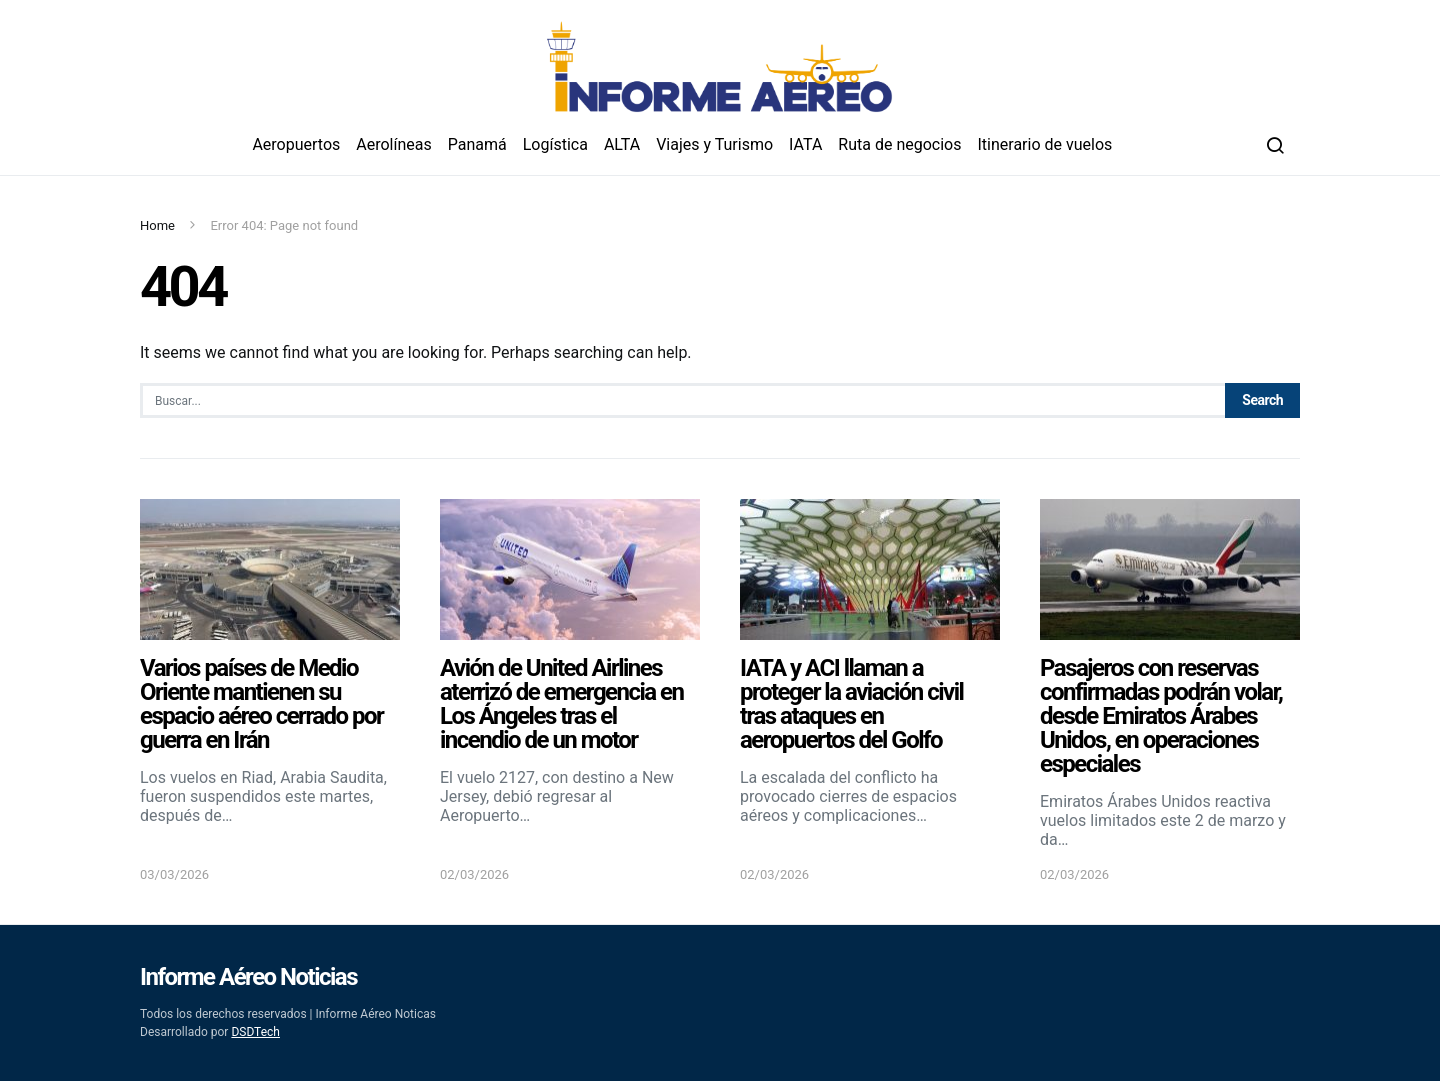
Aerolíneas (393, 144)
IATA (805, 144)
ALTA (622, 144)
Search (1262, 400)
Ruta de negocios (899, 144)
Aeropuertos (296, 144)
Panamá (477, 144)
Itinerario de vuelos (1045, 144)
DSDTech (255, 1032)
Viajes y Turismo (714, 144)
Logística (555, 144)
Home (157, 225)
